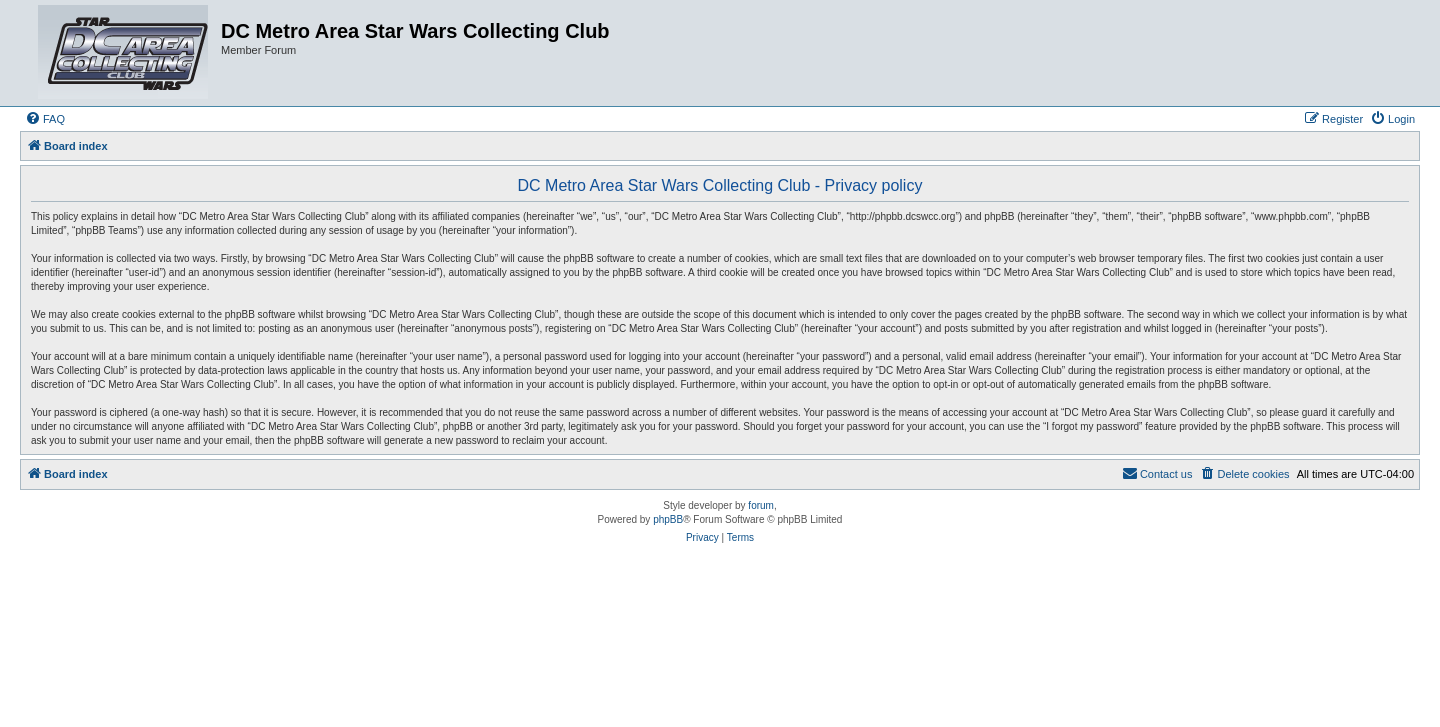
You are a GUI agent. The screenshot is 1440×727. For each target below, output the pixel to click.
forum (761, 505)
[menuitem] (45, 119)
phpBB (668, 519)
